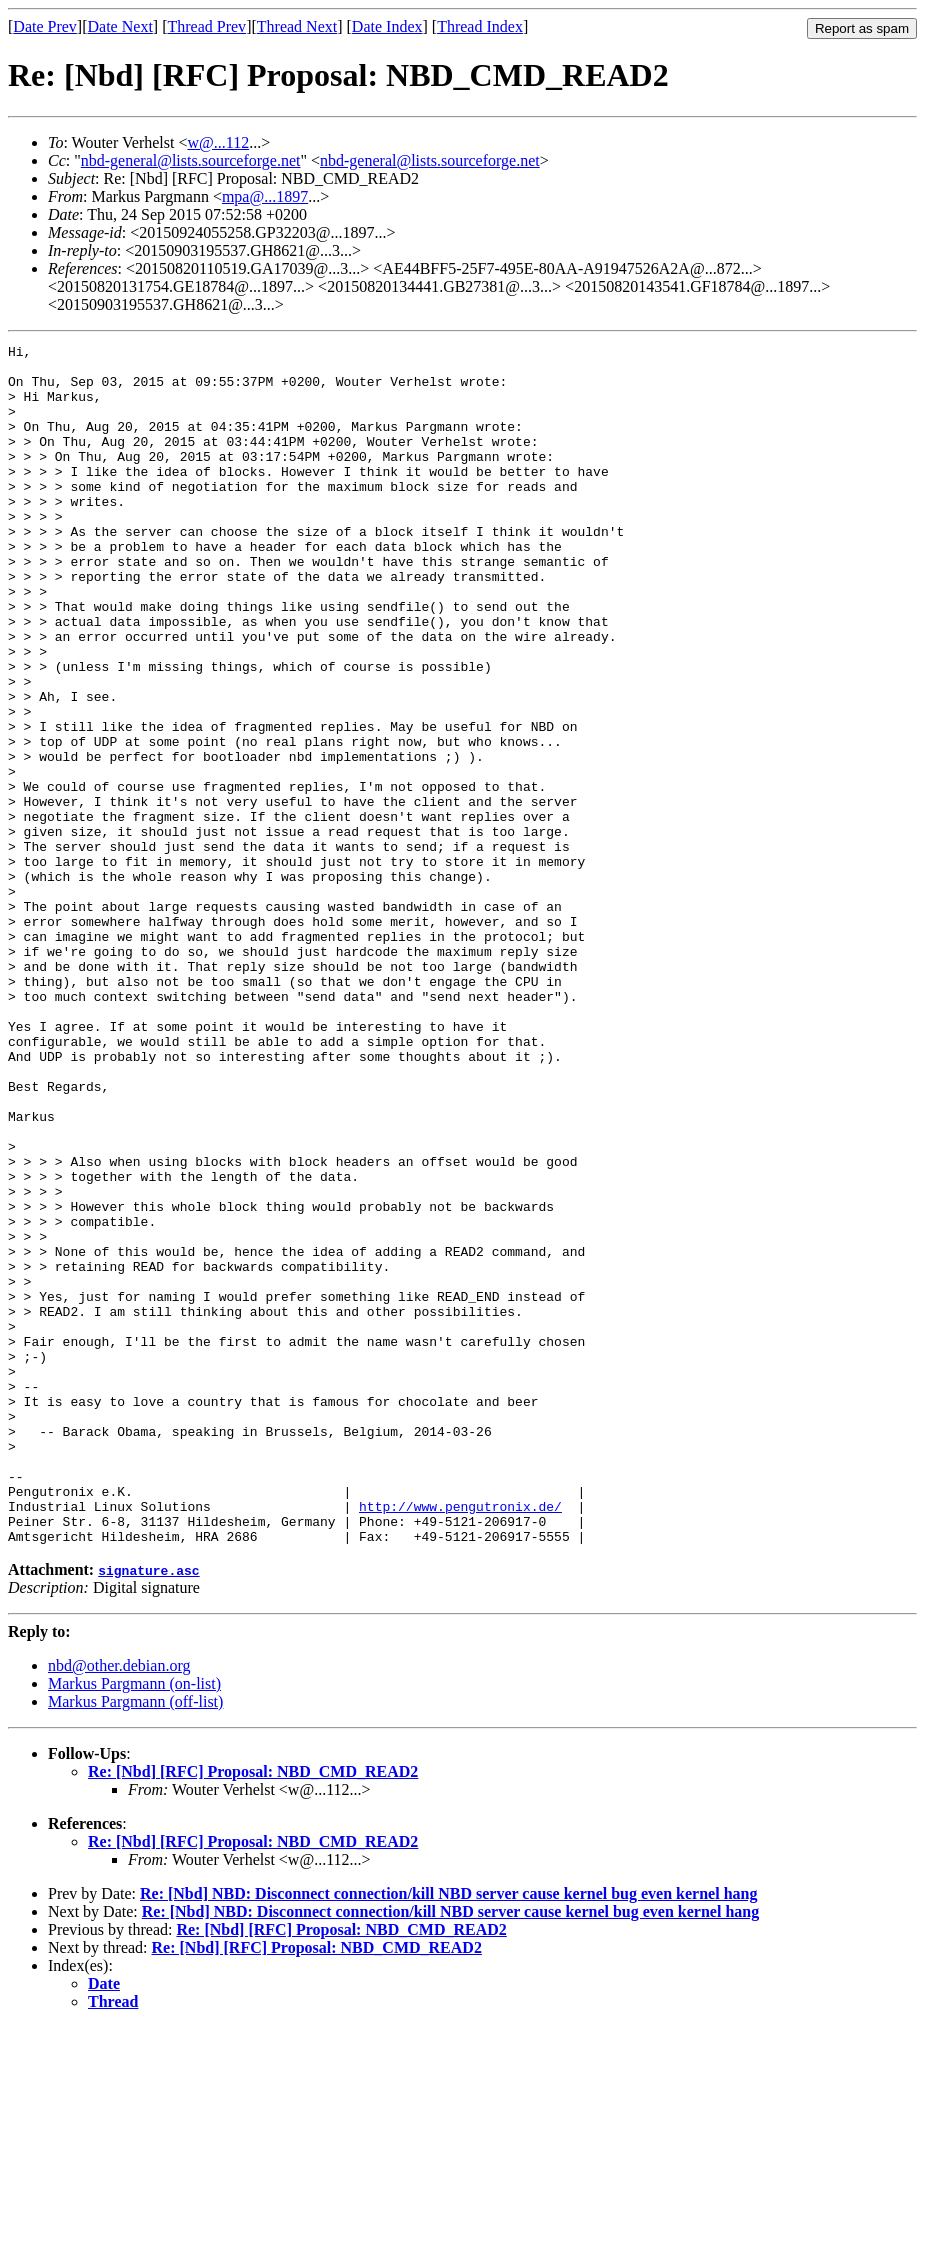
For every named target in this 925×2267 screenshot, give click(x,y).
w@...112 (218, 142)
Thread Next (297, 26)
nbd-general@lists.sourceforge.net (191, 160)
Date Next (120, 26)
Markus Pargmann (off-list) (135, 1941)
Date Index (387, 26)
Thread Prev (206, 26)
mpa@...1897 (265, 196)
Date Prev (45, 26)
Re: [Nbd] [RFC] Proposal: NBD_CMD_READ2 (253, 2011)
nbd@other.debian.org (119, 1905)
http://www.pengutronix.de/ (460, 1740)
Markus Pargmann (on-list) (134, 1923)
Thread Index (480, 26)
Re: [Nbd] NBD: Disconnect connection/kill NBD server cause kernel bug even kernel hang (448, 2133)
